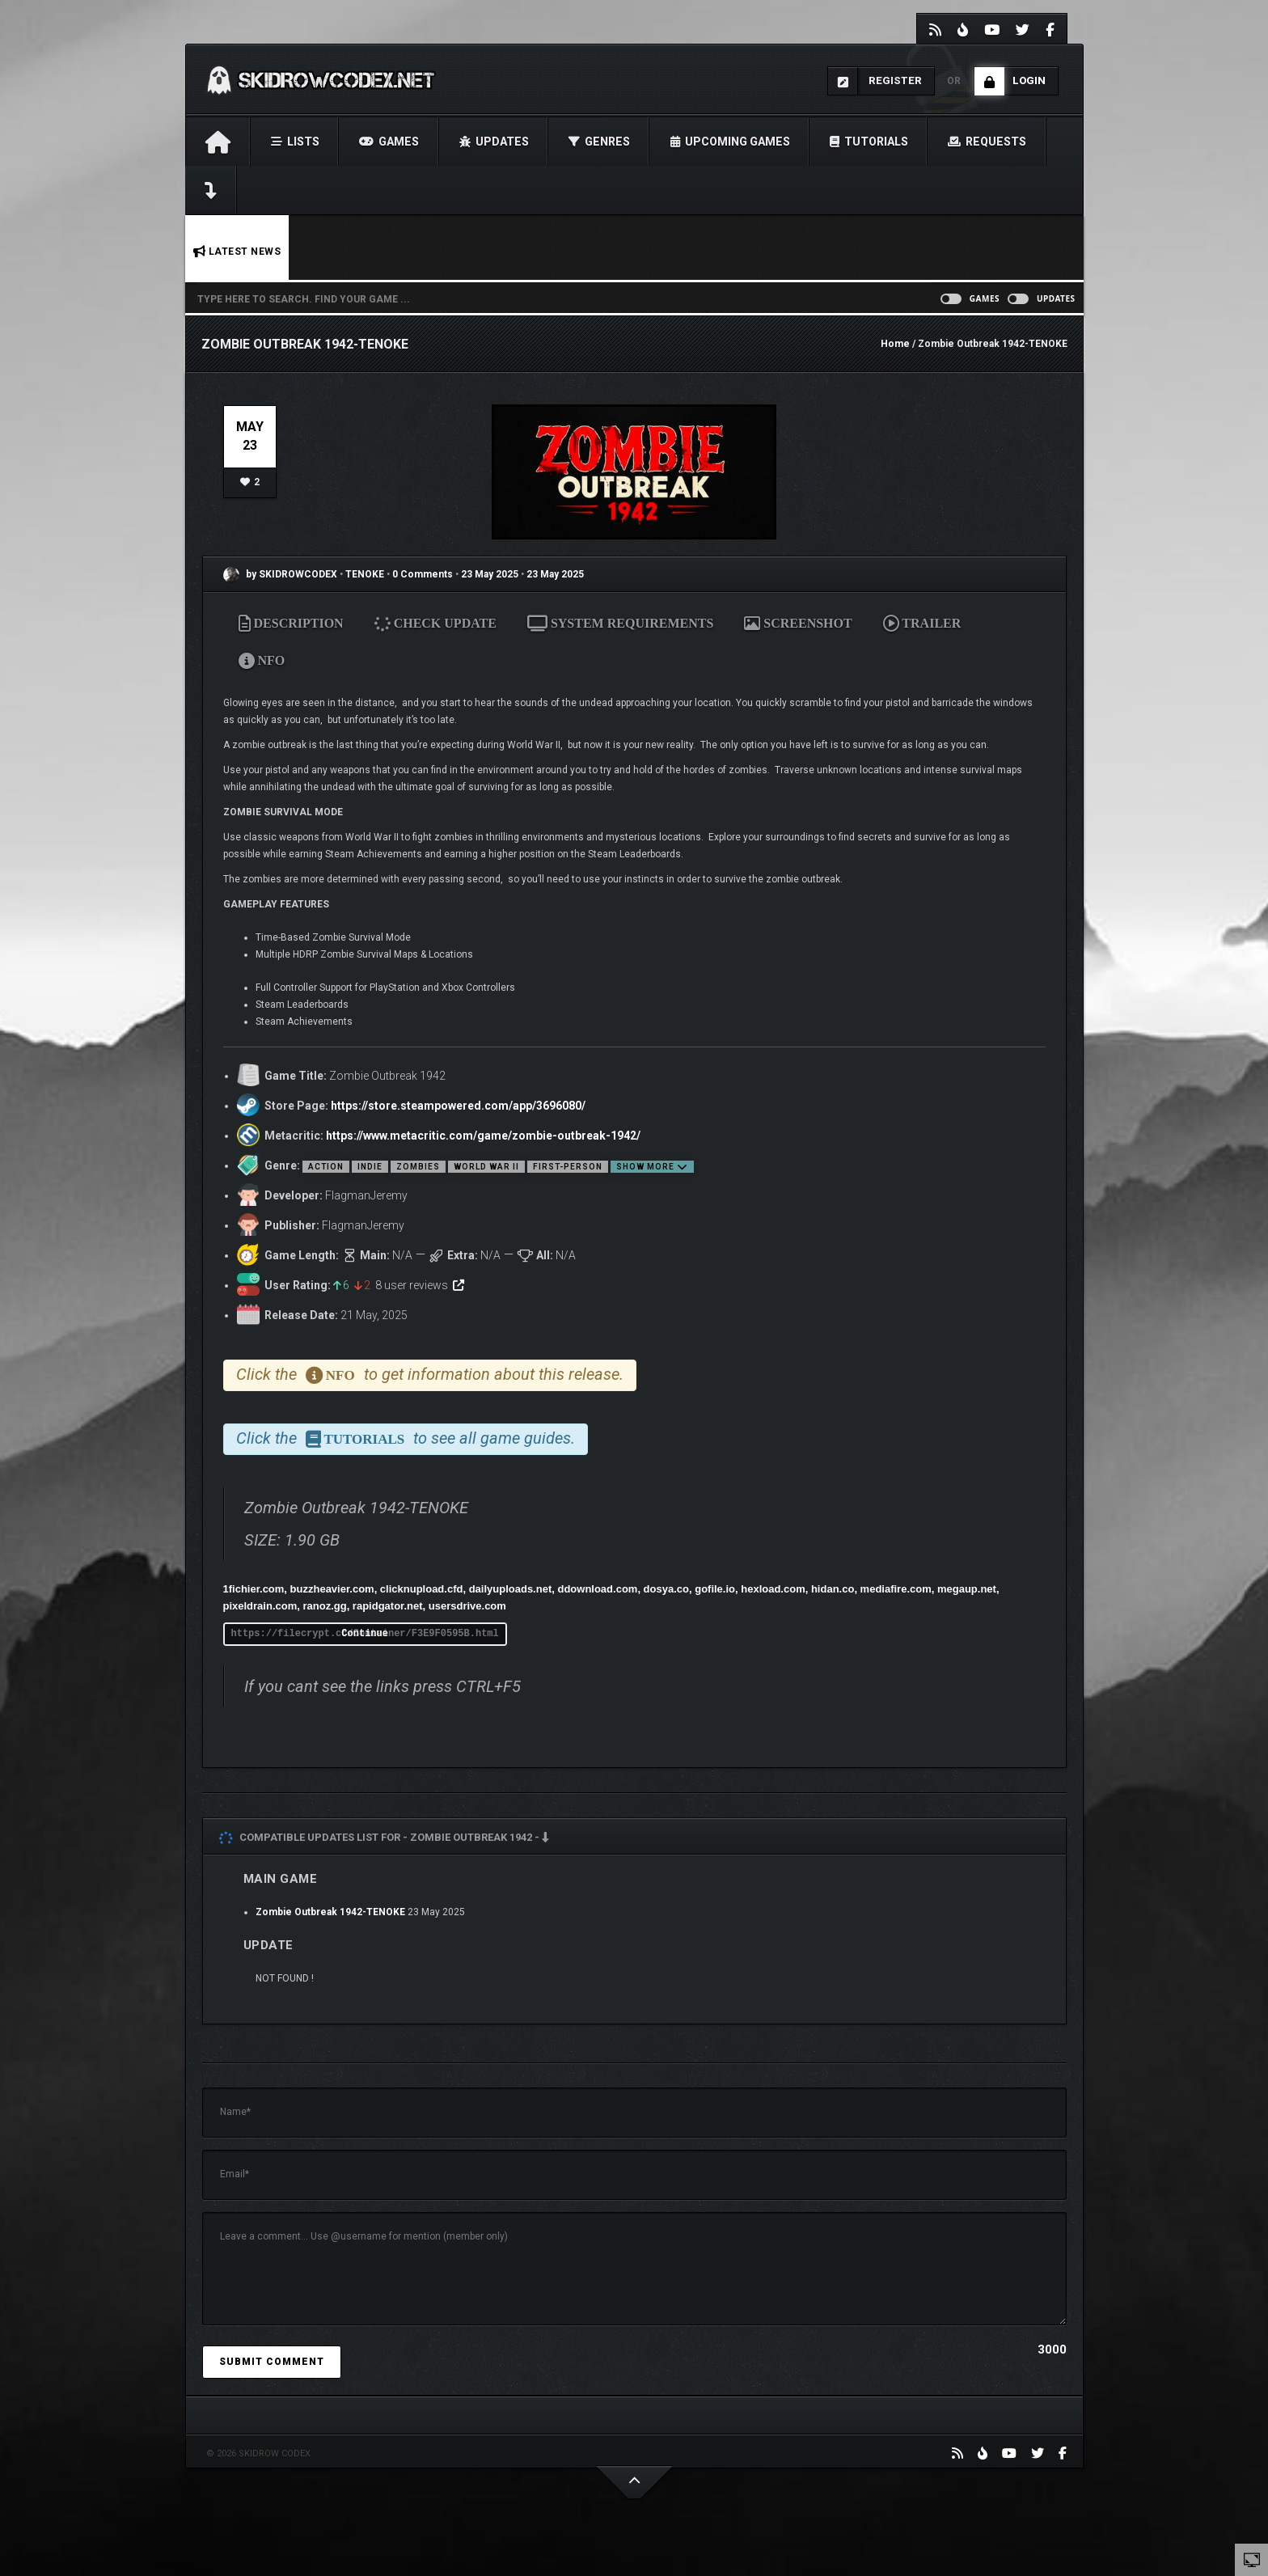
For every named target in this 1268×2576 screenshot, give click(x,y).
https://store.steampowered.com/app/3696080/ (458, 1105)
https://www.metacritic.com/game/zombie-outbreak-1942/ (483, 1135)
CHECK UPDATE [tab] (436, 623)
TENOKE (366, 574)
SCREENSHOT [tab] (798, 623)
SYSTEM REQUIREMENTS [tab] (620, 623)
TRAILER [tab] (922, 623)
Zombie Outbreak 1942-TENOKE (330, 1912)
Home (895, 343)
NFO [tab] (262, 660)
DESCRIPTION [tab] (291, 623)
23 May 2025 (489, 574)
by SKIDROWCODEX (280, 574)
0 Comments (422, 574)
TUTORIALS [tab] (355, 1439)
